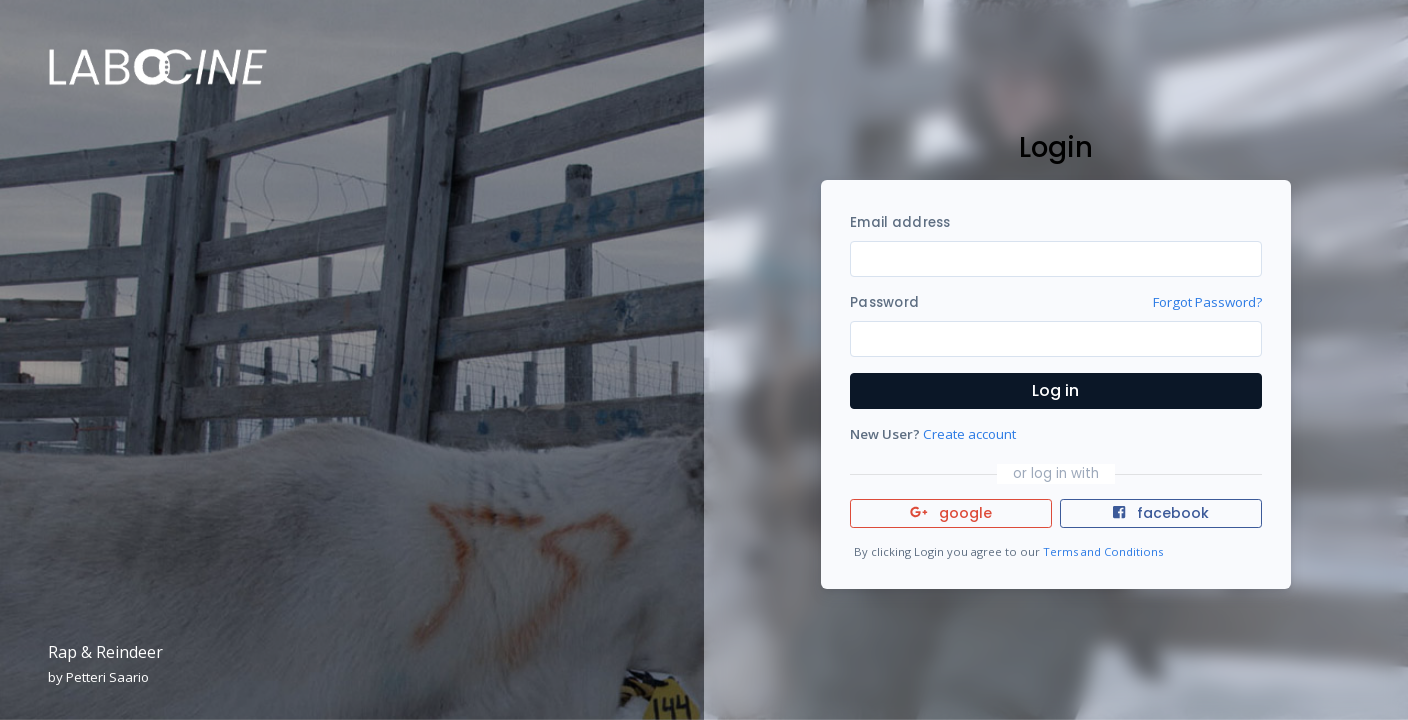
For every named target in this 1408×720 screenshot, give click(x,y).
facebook (1161, 513)
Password (884, 302)
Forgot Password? (1207, 302)
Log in (1055, 390)
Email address (900, 222)
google (951, 513)
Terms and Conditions (1103, 551)
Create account (969, 434)
